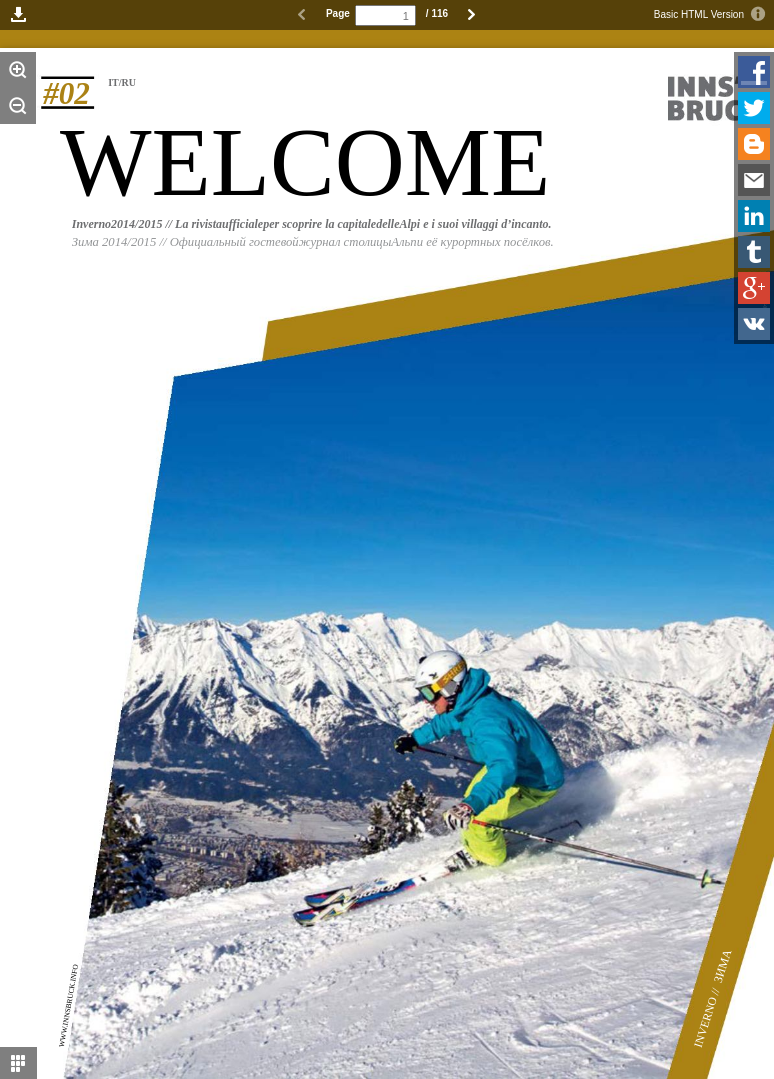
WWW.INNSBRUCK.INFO (68, 1006)
